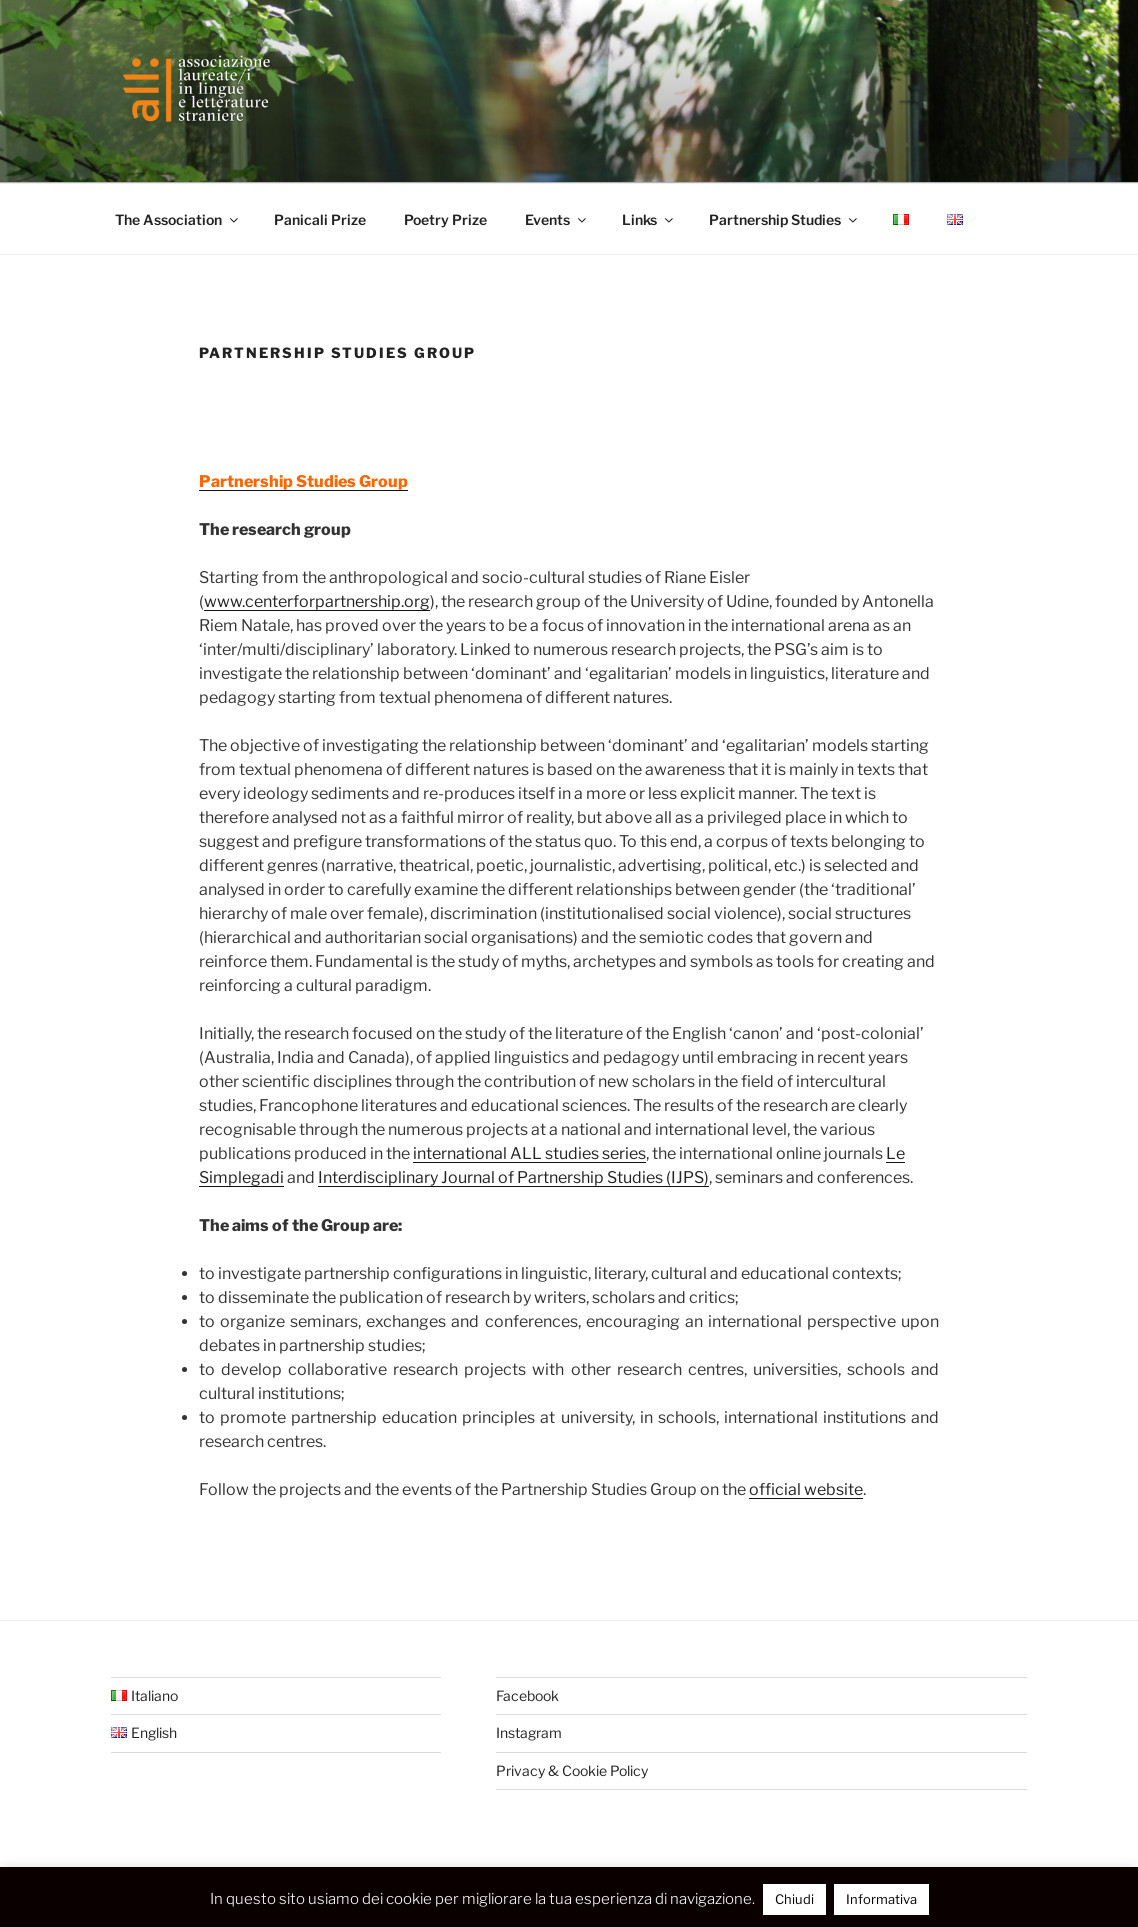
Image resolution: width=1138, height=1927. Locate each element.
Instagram (529, 1732)
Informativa (881, 1899)
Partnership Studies (784, 219)
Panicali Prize (320, 219)
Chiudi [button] (794, 1899)
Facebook (527, 1695)
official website (806, 1489)
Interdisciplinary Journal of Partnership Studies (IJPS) (513, 1177)
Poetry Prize (445, 219)
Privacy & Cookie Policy (572, 1770)
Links (649, 219)
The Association (178, 219)
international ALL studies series (529, 1153)
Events (557, 219)
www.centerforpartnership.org (317, 601)
